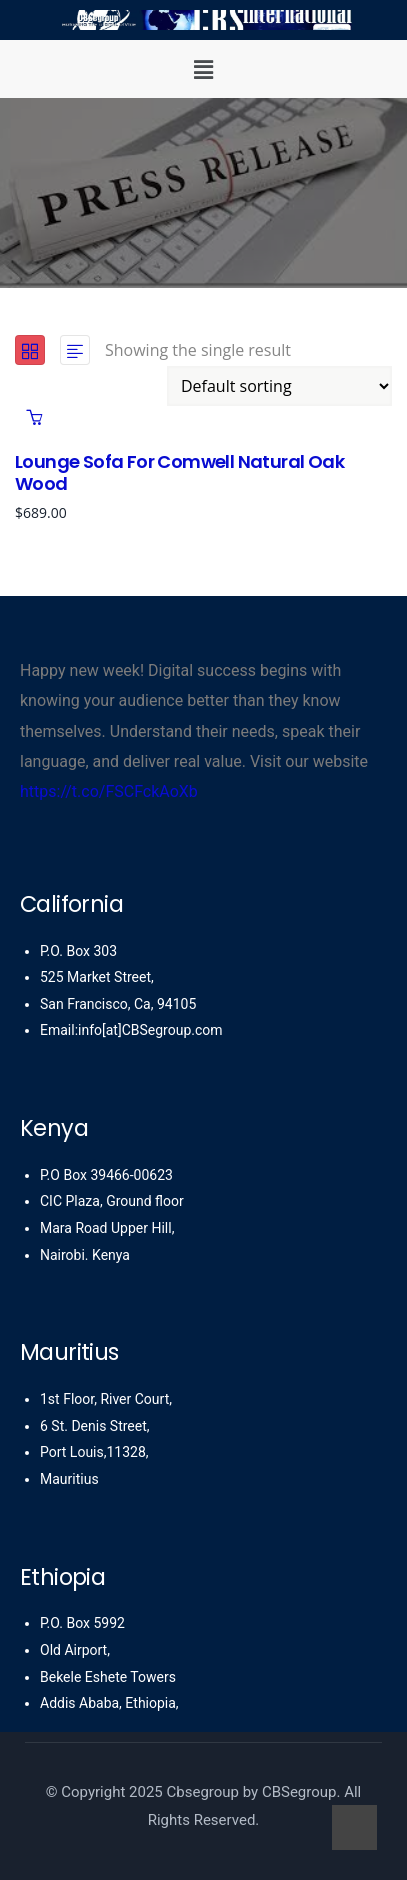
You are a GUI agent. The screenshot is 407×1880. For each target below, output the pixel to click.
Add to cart (34, 417)
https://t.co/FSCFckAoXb (109, 791)
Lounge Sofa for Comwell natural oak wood (179, 472)
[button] (203, 69)
